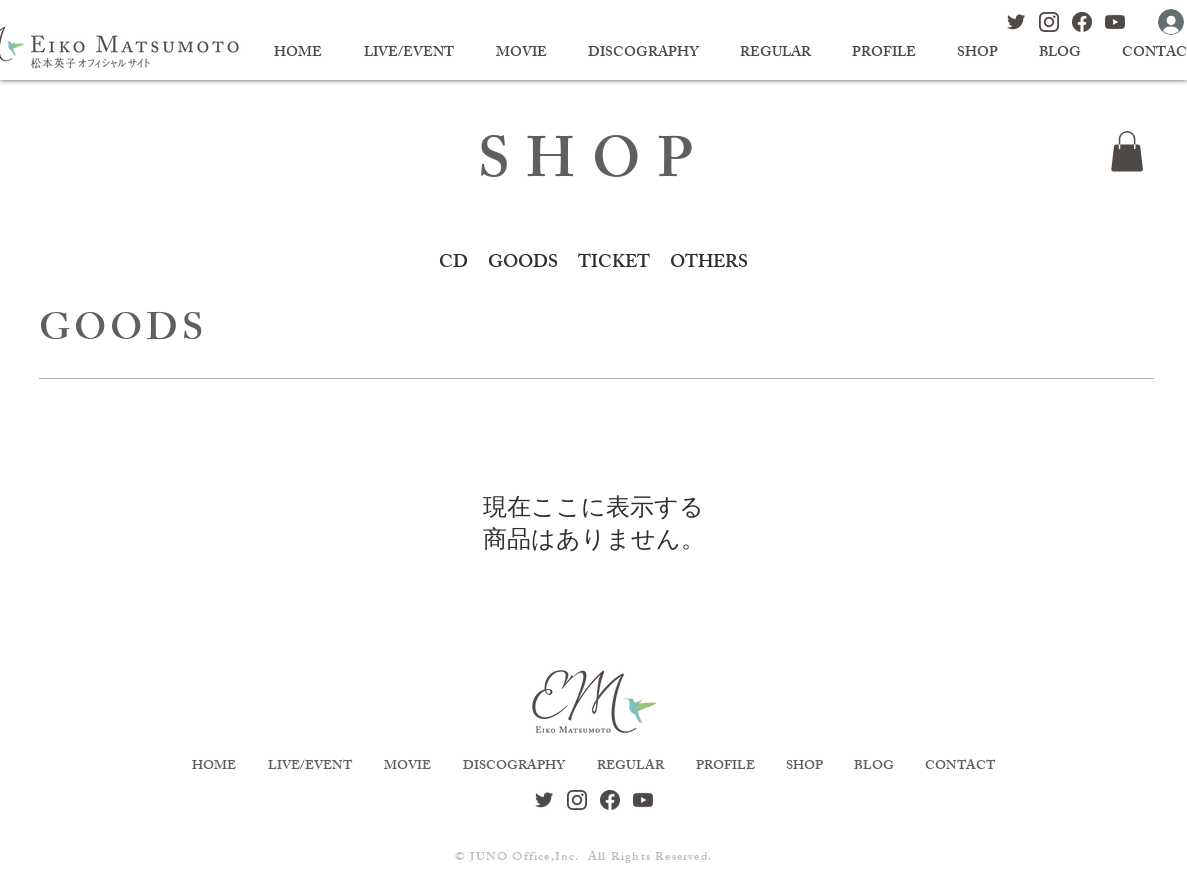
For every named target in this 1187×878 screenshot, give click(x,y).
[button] (1127, 151)
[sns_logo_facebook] (1082, 22)
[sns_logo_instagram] (1049, 22)
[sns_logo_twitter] (1016, 22)
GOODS (523, 264)
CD (453, 264)
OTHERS (709, 264)
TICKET (614, 264)
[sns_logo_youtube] (1115, 22)
